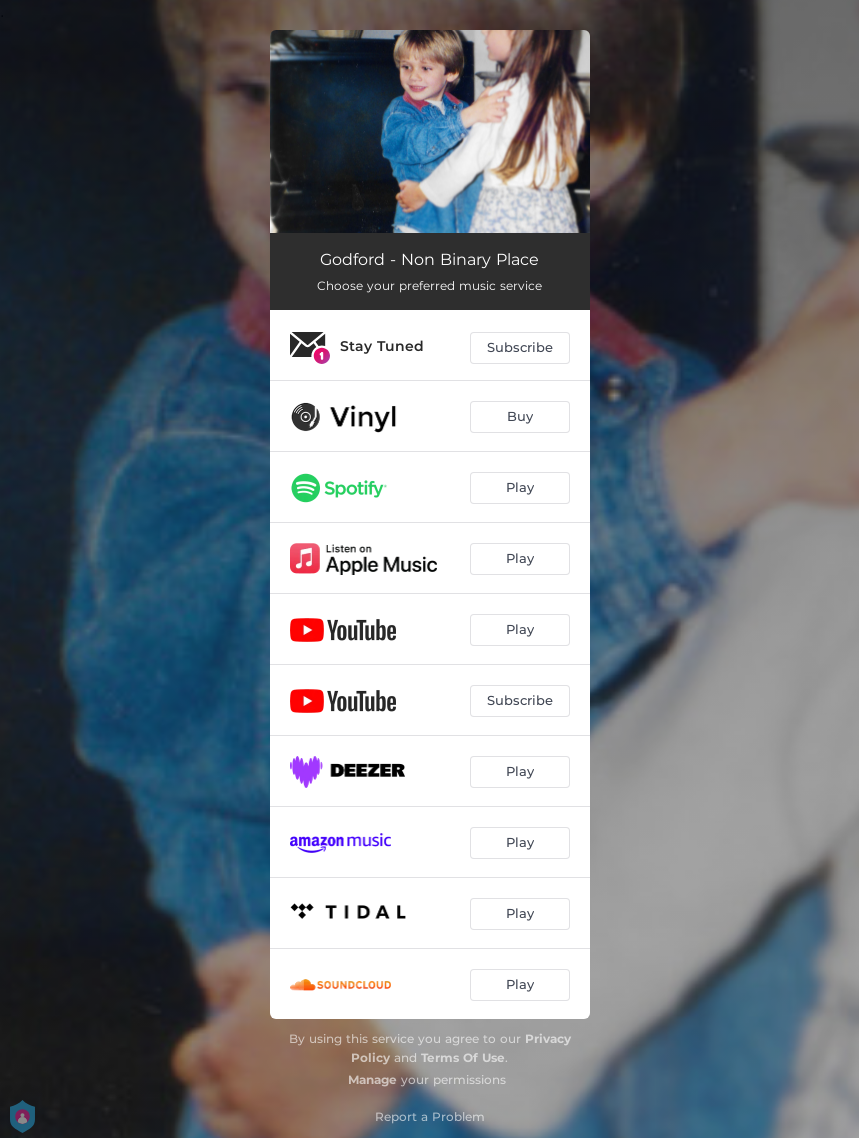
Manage (372, 1079)
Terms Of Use (463, 1057)
